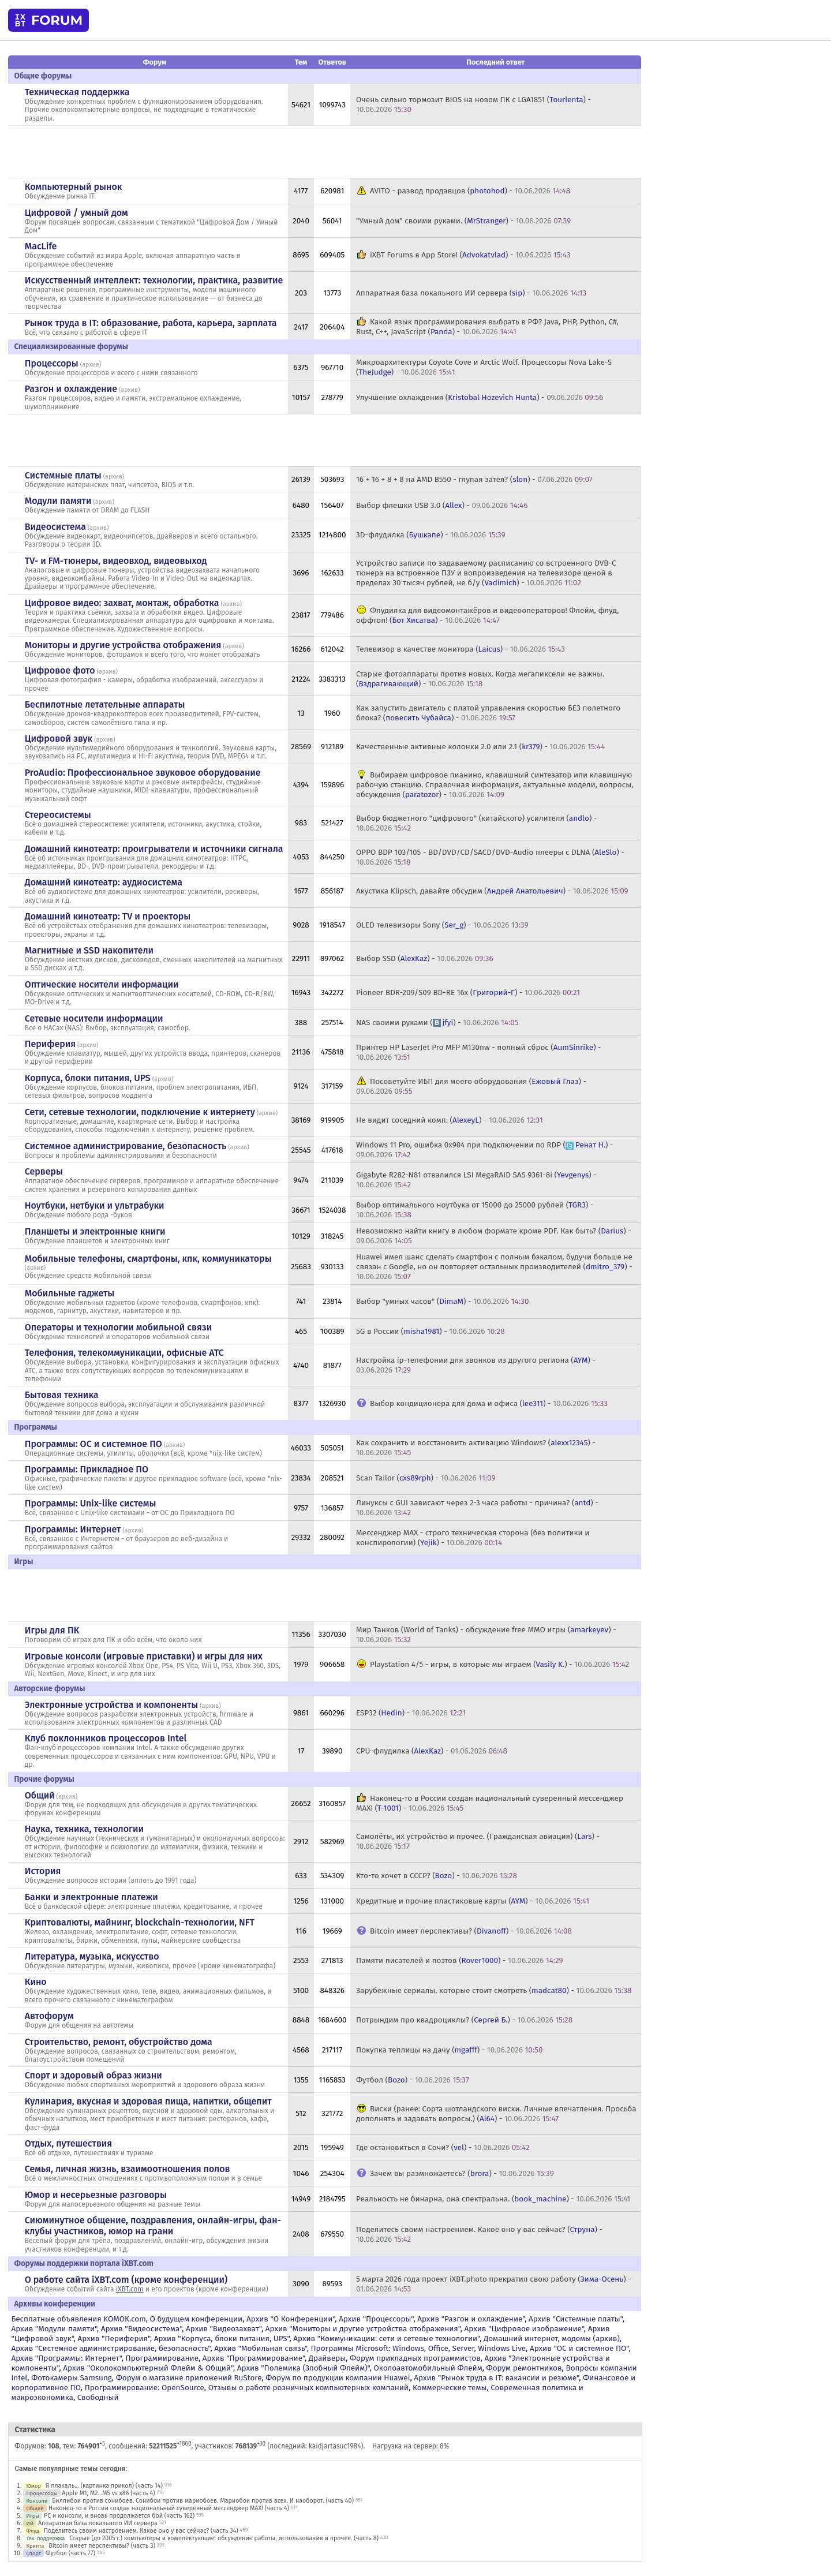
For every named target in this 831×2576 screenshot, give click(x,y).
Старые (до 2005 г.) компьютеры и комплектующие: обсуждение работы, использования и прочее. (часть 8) (224, 2538)
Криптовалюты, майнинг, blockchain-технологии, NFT (139, 1922)
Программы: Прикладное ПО (86, 1469)
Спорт (33, 2553)
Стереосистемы (58, 814)
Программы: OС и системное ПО (93, 1443)
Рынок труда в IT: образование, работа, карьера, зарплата (151, 322)
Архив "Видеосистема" (141, 2329)
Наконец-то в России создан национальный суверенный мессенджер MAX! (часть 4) (168, 2508)
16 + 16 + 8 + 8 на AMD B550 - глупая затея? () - (474, 479)
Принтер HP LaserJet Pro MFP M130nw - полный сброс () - (478, 1052)
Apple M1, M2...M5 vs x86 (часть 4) (108, 2493)
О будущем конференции (196, 2319)
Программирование (162, 2358)
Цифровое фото (60, 670)
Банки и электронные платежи (91, 1896)
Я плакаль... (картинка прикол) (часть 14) (104, 2485)
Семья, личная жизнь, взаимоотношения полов (127, 2168)
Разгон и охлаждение (71, 388)
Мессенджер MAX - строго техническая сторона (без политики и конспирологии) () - (472, 1537)
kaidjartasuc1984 (335, 2446)
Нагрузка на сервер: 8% (410, 2446)
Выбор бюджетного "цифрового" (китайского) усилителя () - (476, 823)
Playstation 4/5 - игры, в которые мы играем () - (499, 1664)
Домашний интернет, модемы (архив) (552, 2338)
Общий (40, 1795)
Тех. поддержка (45, 2538)
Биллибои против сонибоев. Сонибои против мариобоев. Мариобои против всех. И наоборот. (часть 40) (203, 2500)
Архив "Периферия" (114, 2338)
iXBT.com (130, 2289)
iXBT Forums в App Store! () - (470, 255)
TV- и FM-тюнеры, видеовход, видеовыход (116, 560)
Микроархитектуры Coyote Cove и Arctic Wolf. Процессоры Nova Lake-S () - (484, 367)
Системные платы (63, 475)
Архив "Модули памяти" (54, 2329)
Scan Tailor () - (426, 1478)
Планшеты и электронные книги (95, 1231)
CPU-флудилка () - (431, 1751)
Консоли (36, 2501)
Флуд (32, 2531)
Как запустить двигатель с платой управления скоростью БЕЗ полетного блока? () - (488, 713)
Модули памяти (58, 500)
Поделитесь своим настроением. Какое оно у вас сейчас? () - (479, 2234)
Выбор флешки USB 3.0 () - (441, 505)
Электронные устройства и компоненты (112, 1704)
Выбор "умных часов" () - (442, 1301)
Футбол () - (412, 2080)
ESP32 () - (411, 1713)
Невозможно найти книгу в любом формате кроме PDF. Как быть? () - (493, 1236)
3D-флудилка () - (431, 535)
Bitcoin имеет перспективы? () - (471, 1931)
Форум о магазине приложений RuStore (189, 2378)
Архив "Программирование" (254, 2358)
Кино (36, 1981)
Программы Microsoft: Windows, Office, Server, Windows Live (418, 2348)
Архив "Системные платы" (576, 2319)
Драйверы (327, 2358)
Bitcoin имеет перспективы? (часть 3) (101, 2545)
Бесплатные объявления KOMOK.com (78, 2319)
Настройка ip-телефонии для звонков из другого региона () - (476, 1365)
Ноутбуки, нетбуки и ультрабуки (94, 1205)
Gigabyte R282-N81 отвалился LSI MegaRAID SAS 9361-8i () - (476, 1180)
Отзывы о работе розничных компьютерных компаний (308, 2387)
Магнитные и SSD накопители (89, 950)
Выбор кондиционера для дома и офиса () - (489, 1403)
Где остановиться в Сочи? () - (443, 2147)
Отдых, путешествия (69, 2143)
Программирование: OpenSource (144, 2387)
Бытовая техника (62, 1394)
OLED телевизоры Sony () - (442, 925)
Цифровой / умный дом (76, 212)
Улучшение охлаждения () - (479, 397)
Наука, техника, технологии (84, 1828)
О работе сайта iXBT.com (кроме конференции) (126, 2279)
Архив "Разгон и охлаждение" (471, 2319)
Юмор (33, 2485)
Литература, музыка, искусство (92, 1956)
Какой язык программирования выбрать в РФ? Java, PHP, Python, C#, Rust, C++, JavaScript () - (487, 327)
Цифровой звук (59, 738)
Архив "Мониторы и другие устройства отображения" (363, 2329)
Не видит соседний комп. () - (449, 1120)
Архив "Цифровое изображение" (524, 2329)
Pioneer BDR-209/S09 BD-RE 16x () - (468, 992)
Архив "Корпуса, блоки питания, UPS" (222, 2338)
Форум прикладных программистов (415, 2358)
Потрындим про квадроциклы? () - (464, 2020)
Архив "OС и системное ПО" (579, 2348)
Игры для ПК (52, 1630)
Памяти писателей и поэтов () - (459, 1960)
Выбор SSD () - (424, 958)
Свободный (98, 2397)
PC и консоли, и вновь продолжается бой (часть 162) (119, 2515)
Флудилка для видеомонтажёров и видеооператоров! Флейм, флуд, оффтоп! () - (487, 615)
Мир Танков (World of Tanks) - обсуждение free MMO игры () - (486, 1634)
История (43, 1870)
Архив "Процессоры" (376, 2319)
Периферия (50, 1043)
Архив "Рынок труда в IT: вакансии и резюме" (496, 2378)
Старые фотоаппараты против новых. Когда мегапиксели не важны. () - (480, 679)
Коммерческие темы (450, 2387)
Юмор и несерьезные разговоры (96, 2194)
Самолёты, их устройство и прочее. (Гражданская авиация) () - (478, 1841)
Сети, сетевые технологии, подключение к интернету (140, 1111)
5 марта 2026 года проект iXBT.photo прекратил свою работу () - (493, 2284)
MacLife (41, 246)
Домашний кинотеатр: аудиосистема (103, 882)
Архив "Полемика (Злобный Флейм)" (303, 2368)
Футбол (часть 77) (70, 2553)
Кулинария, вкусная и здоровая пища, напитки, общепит (148, 2101)
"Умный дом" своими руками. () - (463, 221)
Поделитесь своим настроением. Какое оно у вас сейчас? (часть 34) (141, 2530)
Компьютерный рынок (73, 186)
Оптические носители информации (102, 984)
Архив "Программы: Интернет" (66, 2358)
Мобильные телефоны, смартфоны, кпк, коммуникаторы (148, 1258)
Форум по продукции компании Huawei (337, 2378)
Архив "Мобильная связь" (260, 2348)
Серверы (44, 1171)
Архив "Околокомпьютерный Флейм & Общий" (148, 2368)
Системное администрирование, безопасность (126, 1146)
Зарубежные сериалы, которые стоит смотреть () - (493, 1990)
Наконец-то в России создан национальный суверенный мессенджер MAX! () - (489, 1803)
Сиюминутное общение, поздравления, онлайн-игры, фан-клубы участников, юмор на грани (153, 2226)
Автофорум (49, 2015)
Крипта (35, 2546)
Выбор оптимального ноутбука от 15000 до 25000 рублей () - (474, 1210)
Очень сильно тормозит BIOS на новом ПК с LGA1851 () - (473, 104)
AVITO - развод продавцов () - (470, 191)
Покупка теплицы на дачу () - (449, 2050)
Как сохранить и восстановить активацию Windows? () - (476, 1447)
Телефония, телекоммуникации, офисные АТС (124, 1352)
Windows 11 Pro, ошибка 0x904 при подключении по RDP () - (484, 1150)
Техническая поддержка (77, 92)
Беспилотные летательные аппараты (105, 704)
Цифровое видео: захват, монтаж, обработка (122, 602)
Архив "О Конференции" (290, 2319)
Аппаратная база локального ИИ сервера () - (471, 293)
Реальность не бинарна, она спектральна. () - (493, 2199)
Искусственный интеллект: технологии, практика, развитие (154, 280)
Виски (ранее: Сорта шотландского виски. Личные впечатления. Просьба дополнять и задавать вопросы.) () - (496, 2113)
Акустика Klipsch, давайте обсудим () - (492, 891)
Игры (32, 2516)
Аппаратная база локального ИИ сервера (98, 2523)
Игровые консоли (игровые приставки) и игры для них (144, 1656)
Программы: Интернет (73, 1529)
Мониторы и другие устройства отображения (123, 645)
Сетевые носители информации (94, 1018)
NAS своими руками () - (437, 1022)
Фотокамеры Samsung (71, 2378)
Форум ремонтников (524, 2368)
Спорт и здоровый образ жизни (93, 2075)
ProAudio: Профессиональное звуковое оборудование (143, 772)
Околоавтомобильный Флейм (427, 2368)
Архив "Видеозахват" (223, 2329)
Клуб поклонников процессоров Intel (105, 1738)
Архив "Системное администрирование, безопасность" (110, 2348)
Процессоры (51, 363)
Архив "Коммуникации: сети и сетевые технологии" (386, 2338)
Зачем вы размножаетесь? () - (462, 2173)
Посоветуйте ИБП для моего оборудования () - (471, 1086)
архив (90, 364)
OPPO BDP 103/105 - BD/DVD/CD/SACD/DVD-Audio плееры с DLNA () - (490, 857)
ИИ (29, 2523)
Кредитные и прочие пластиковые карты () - (472, 1901)
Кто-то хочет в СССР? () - (436, 1875)
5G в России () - (430, 1331)
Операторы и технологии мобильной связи (118, 1327)
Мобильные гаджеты (70, 1293)
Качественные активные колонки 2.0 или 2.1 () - (480, 747)
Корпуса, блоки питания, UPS (88, 1077)
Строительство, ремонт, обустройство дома (118, 2041)
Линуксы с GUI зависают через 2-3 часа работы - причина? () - (477, 1507)
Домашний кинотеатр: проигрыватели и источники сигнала (154, 848)
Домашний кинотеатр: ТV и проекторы (108, 916)
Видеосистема (55, 526)
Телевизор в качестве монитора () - (460, 649)
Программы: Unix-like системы (90, 1503)
